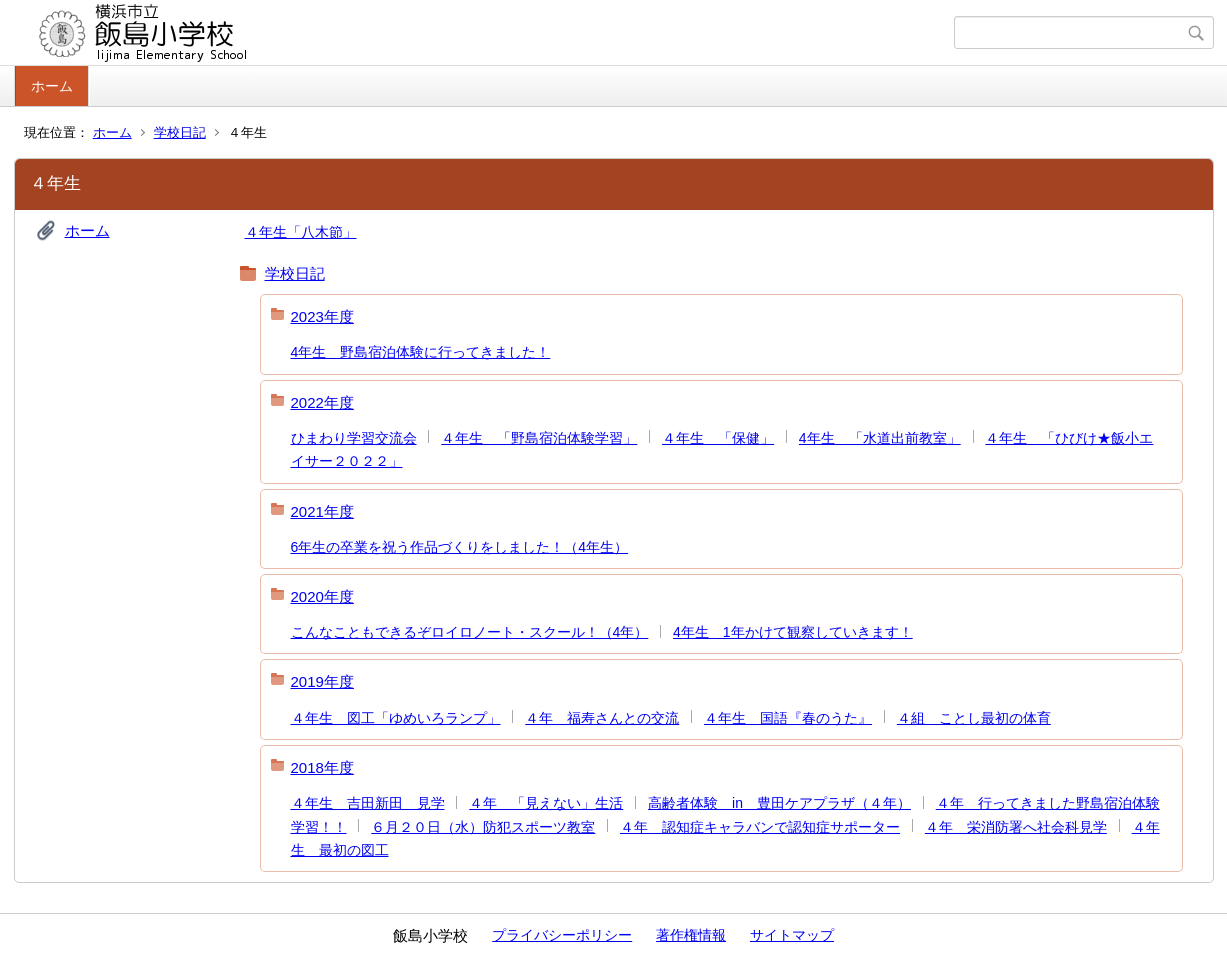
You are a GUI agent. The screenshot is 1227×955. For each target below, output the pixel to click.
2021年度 (322, 511)
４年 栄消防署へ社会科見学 (1016, 827)
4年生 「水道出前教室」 (880, 438)
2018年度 (322, 767)
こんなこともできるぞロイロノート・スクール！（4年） (470, 632)
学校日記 (180, 132)
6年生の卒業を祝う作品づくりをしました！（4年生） (460, 547)
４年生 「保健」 (718, 438)
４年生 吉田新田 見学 (368, 803)
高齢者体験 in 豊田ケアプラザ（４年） (779, 803)
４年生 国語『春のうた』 (788, 718)
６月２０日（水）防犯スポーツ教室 (483, 827)
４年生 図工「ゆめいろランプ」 (396, 718)
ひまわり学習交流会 (354, 438)
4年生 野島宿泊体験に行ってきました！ (421, 352)
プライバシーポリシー (562, 935)
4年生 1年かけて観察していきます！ (793, 632)
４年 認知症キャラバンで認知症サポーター (760, 827)
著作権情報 (691, 935)
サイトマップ (792, 935)
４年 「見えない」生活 (546, 803)
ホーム (52, 86)
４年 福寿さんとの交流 (602, 718)
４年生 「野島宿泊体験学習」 (539, 438)
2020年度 (322, 596)
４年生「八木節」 (301, 232)
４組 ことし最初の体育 (974, 718)
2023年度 (322, 316)
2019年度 (322, 681)
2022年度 (322, 402)
